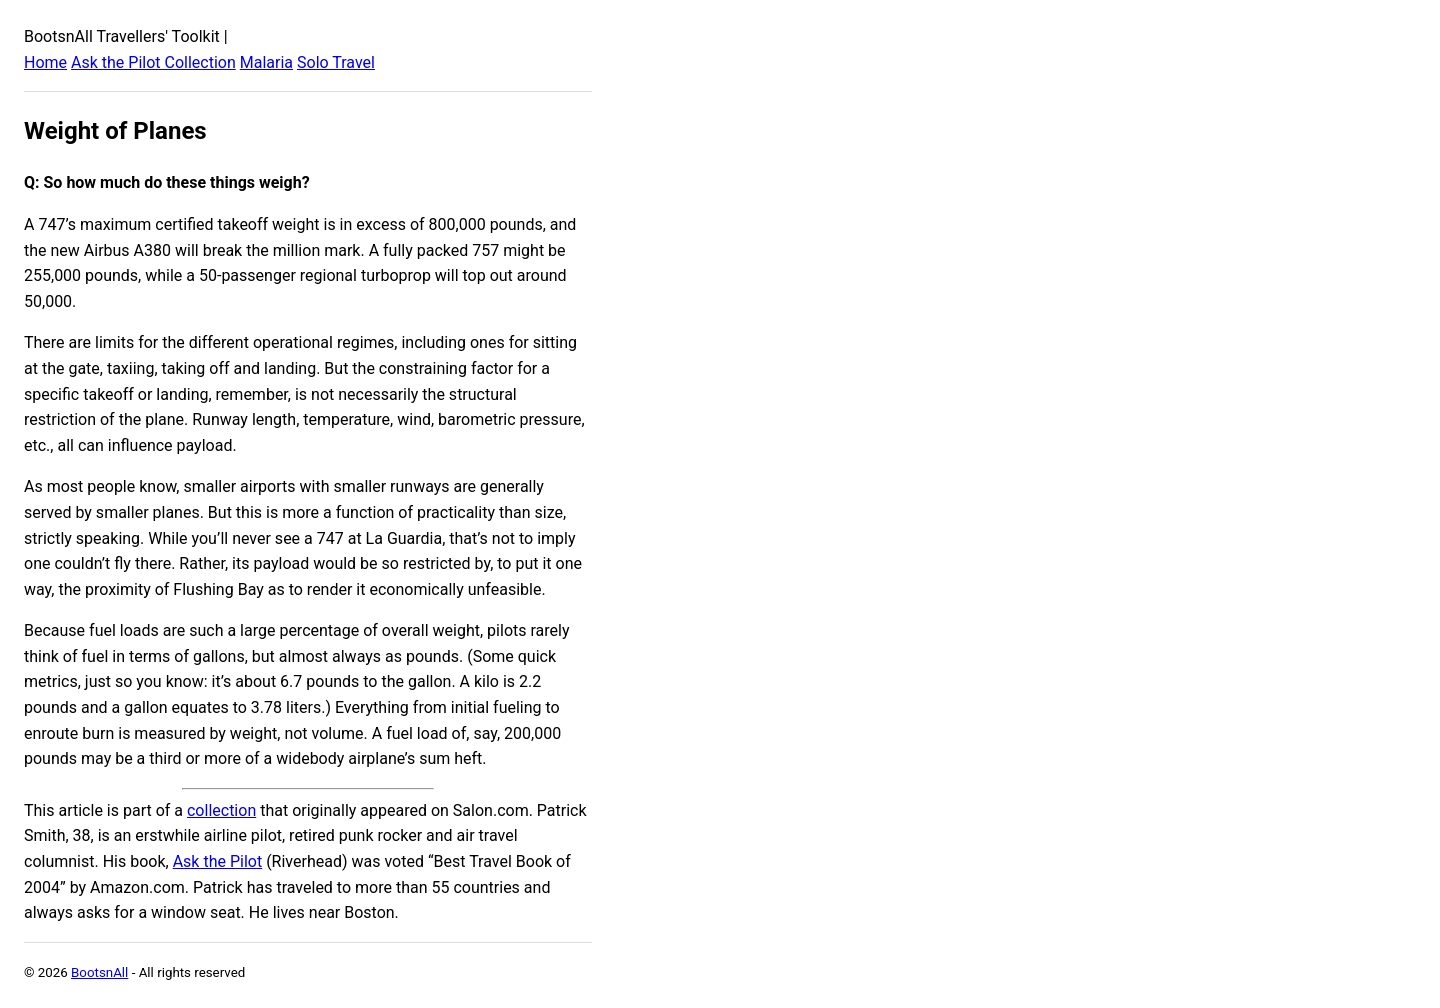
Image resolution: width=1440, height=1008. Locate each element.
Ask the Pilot (218, 861)
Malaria (266, 62)
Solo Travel (336, 62)
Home (45, 62)
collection (221, 810)
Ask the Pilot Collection (153, 62)
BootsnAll (99, 972)
